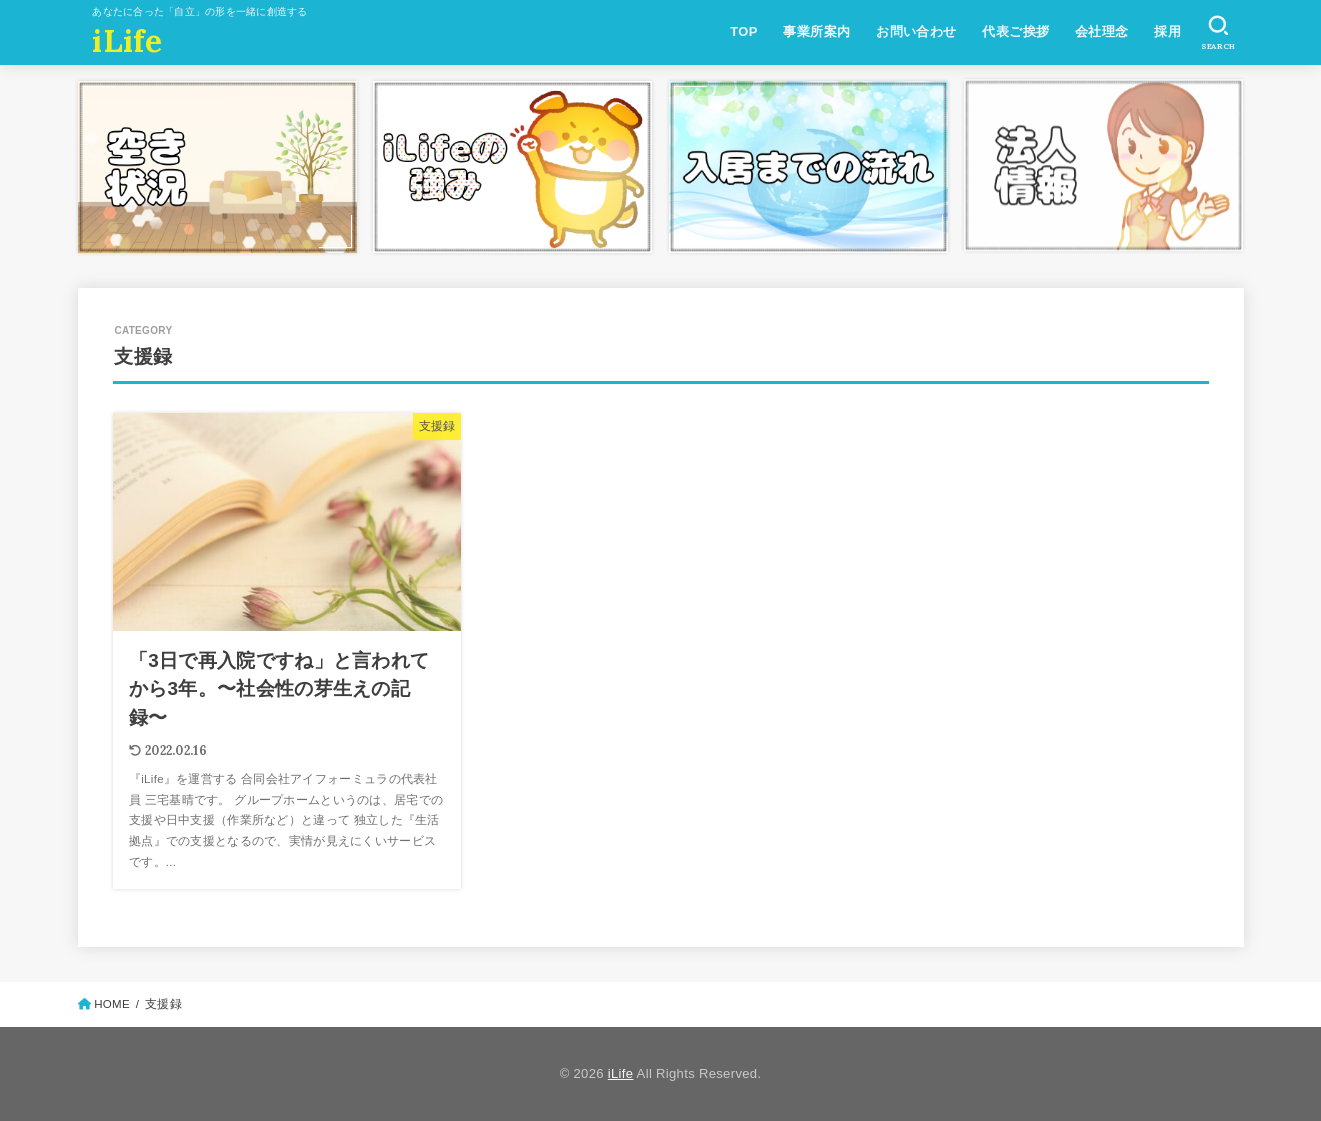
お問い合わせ (916, 31)
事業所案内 (816, 31)
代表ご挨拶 (1015, 31)
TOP (743, 31)
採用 (1167, 31)
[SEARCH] (1218, 33)
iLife (127, 41)
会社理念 (1102, 31)
